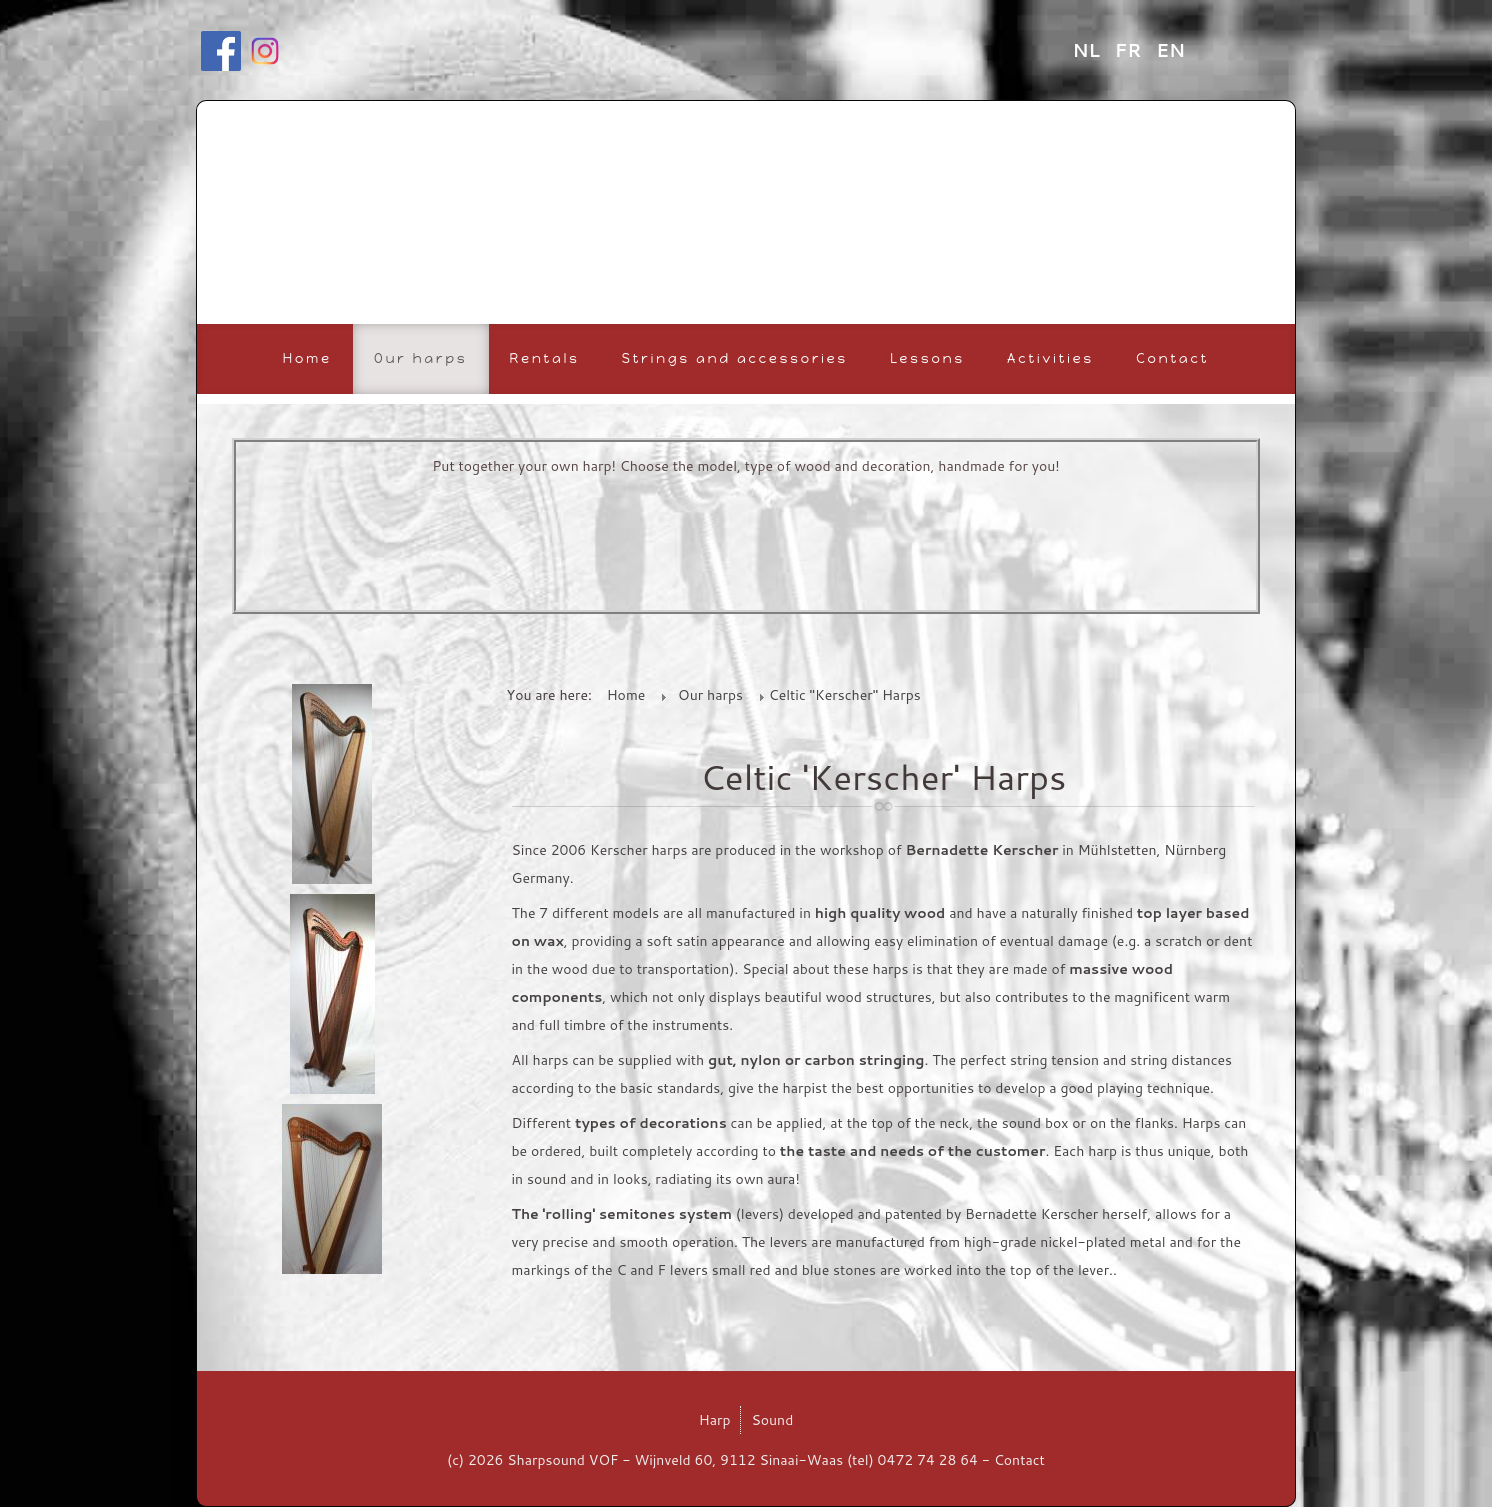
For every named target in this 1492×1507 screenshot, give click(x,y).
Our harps (421, 358)
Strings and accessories (735, 358)
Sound (772, 1420)
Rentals (545, 358)
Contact (1172, 358)
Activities (1050, 358)
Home (307, 358)
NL (1089, 50)
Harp (715, 1420)
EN (1170, 50)
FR (1130, 50)
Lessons (927, 358)
